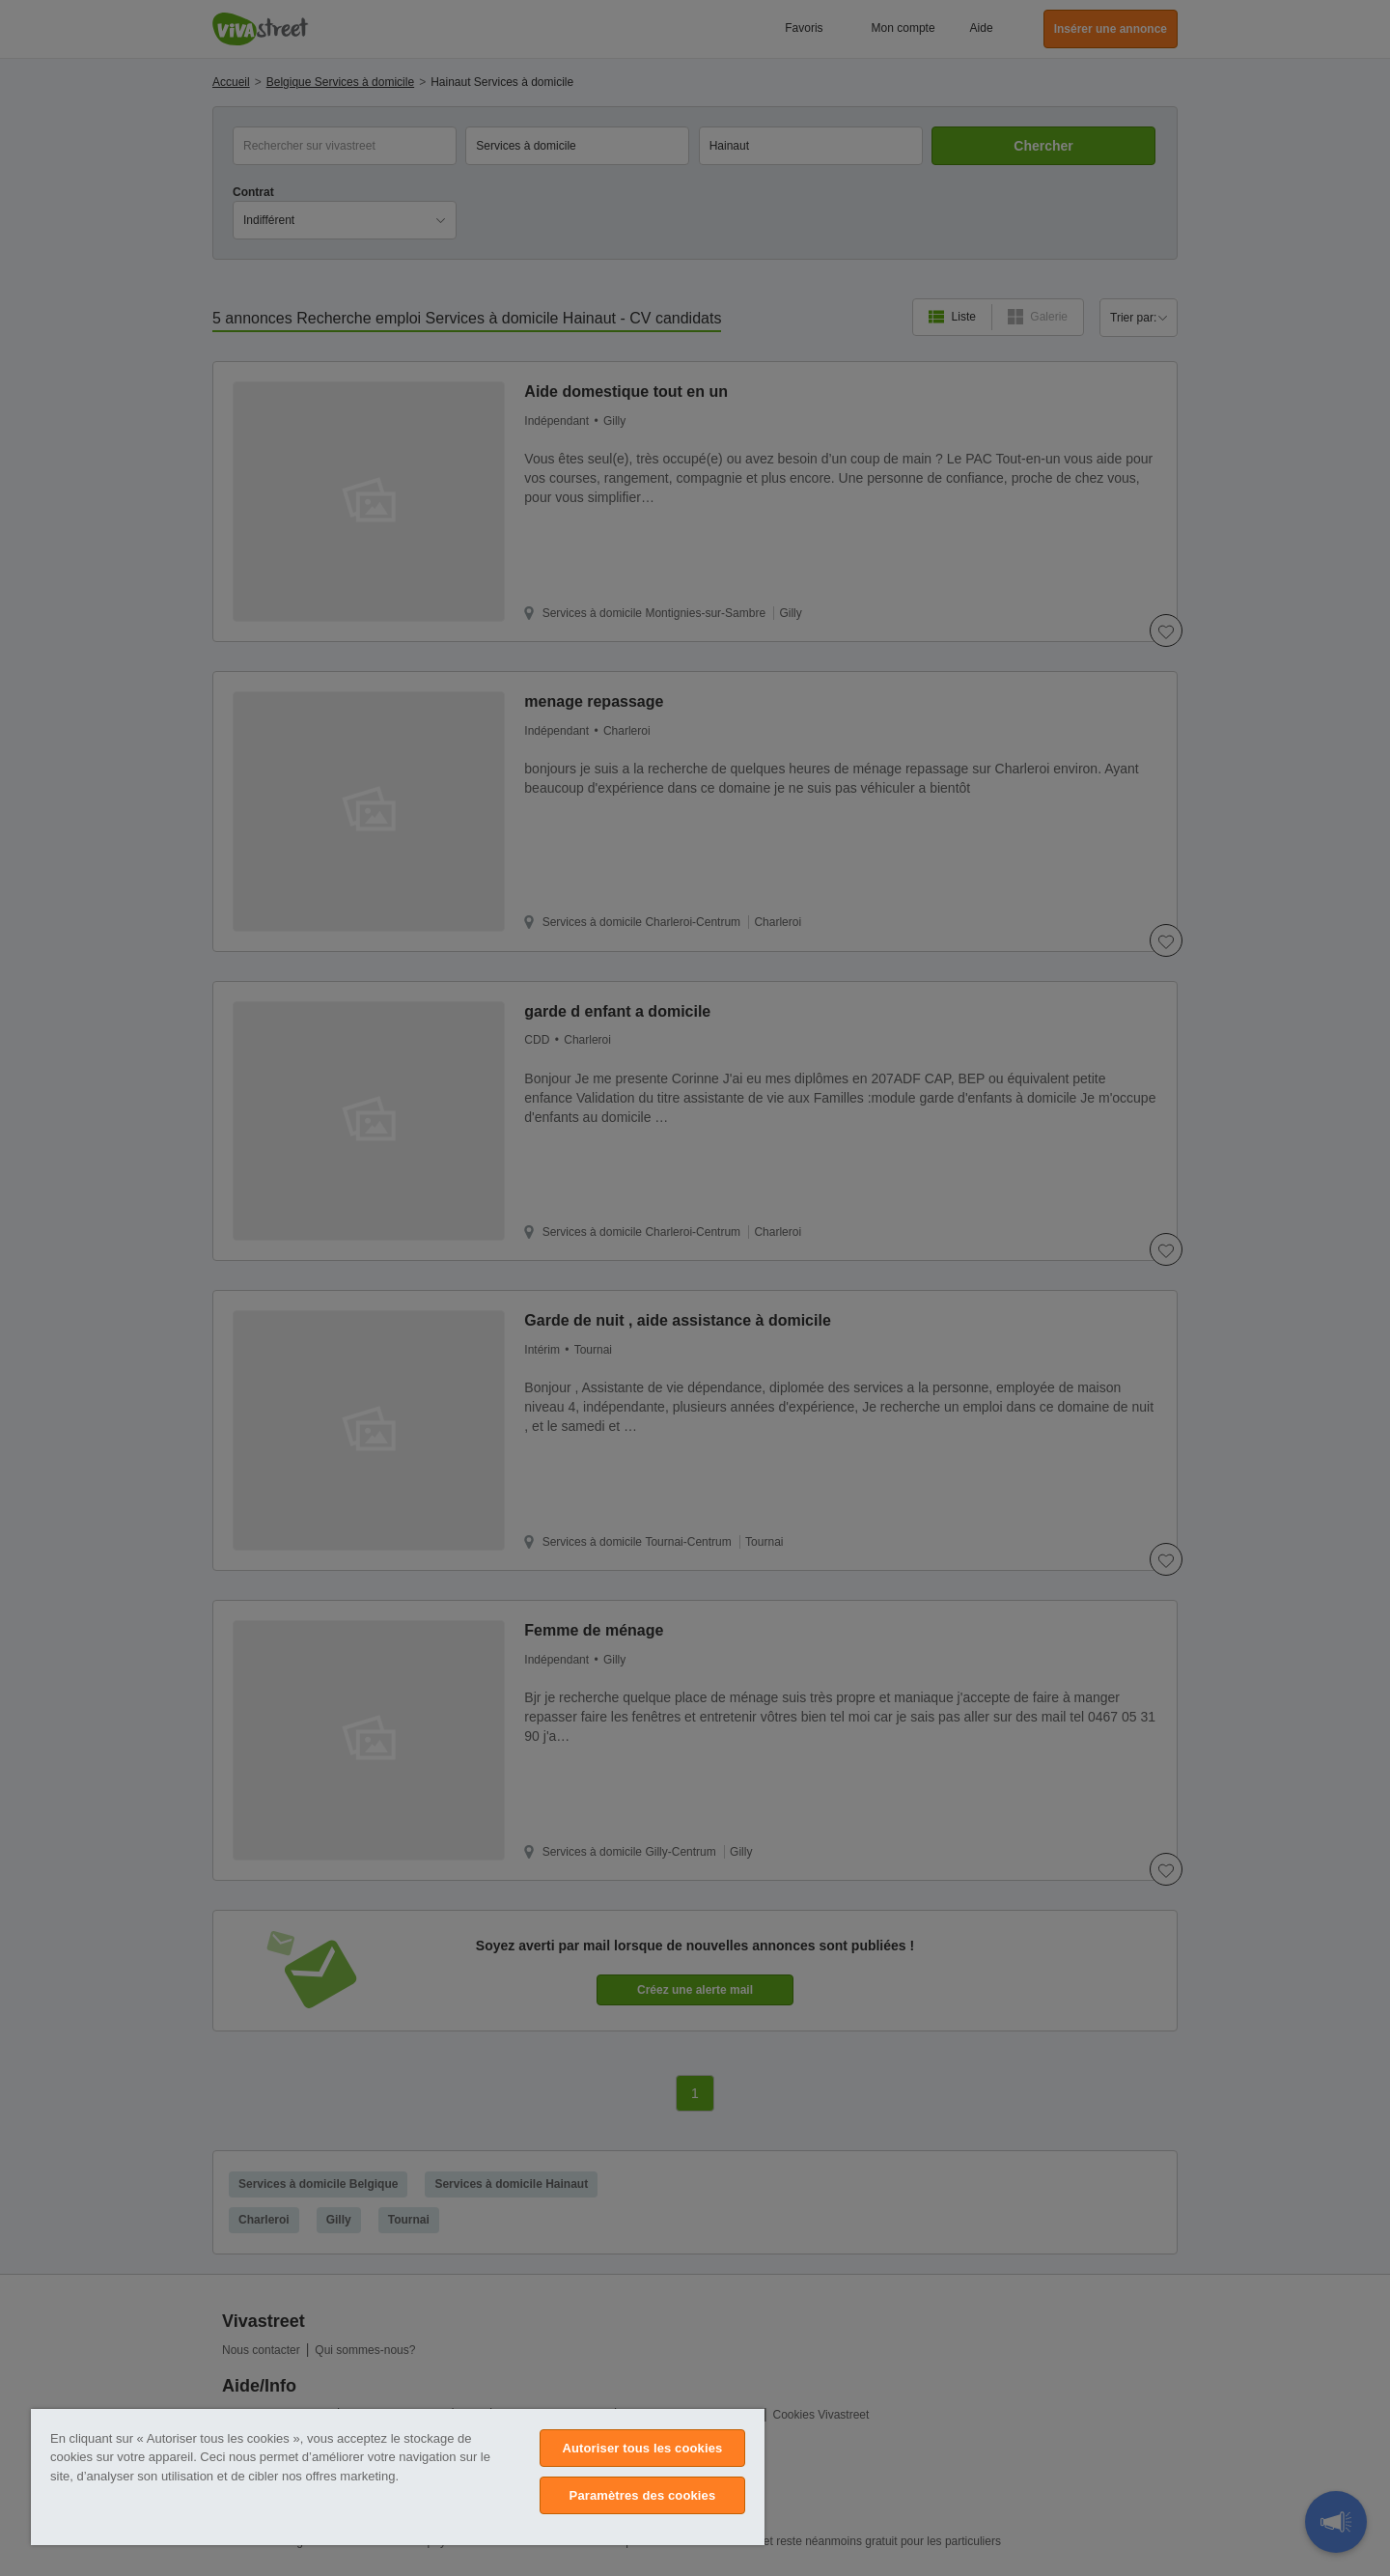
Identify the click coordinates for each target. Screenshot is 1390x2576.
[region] (397, 2477)
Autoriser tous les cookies (642, 2448)
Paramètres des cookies (643, 2495)
